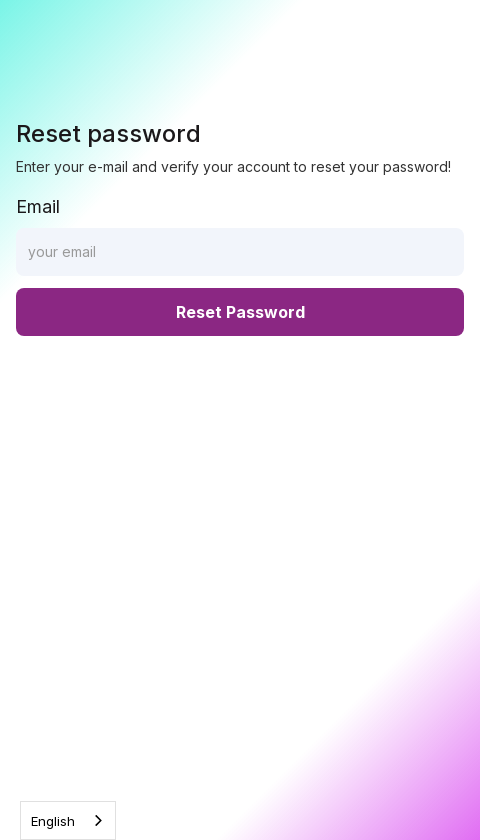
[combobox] (68, 820)
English (53, 821)
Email (38, 206)
